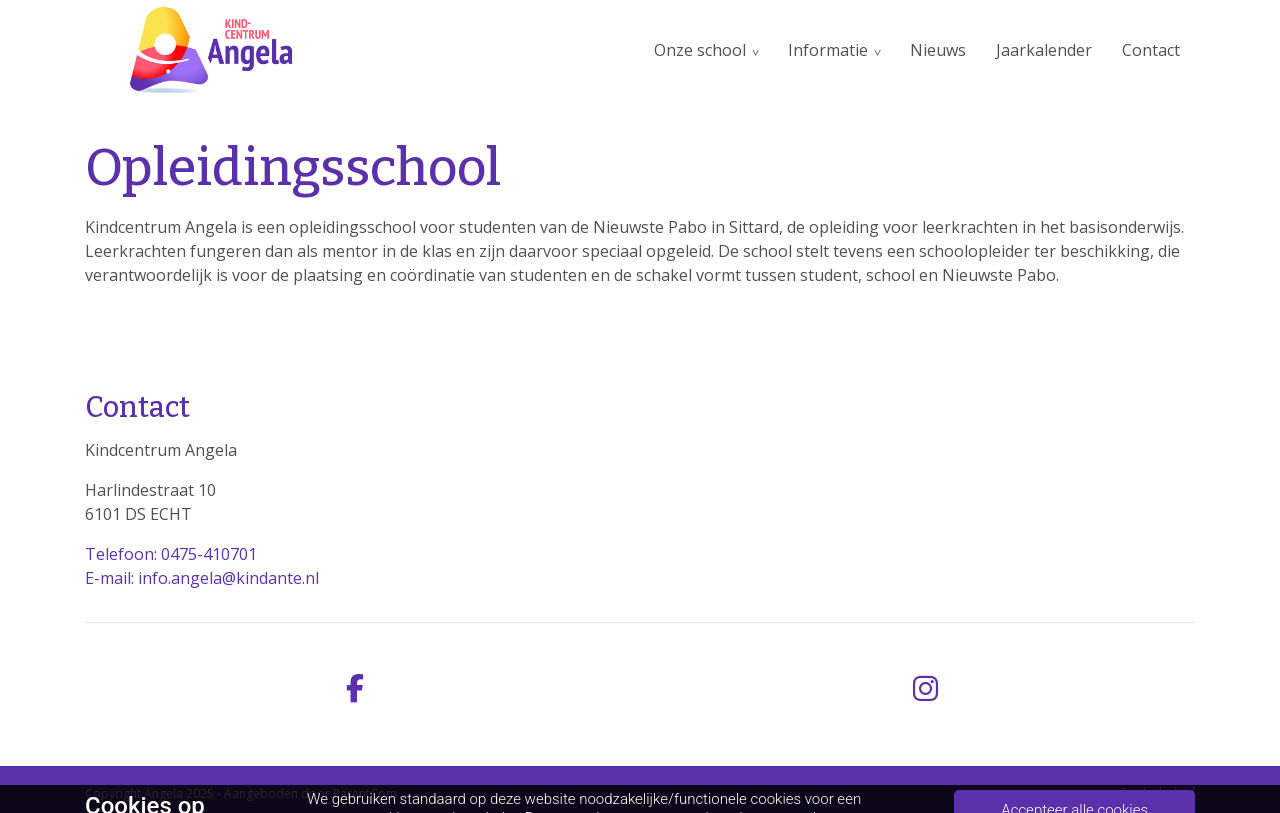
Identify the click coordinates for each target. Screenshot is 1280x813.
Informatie (828, 50)
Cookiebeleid (1157, 792)
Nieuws (938, 50)
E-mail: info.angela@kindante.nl (202, 578)
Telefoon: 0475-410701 (171, 554)
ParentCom (365, 793)
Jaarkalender (1044, 50)
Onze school (700, 50)
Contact (1151, 50)
